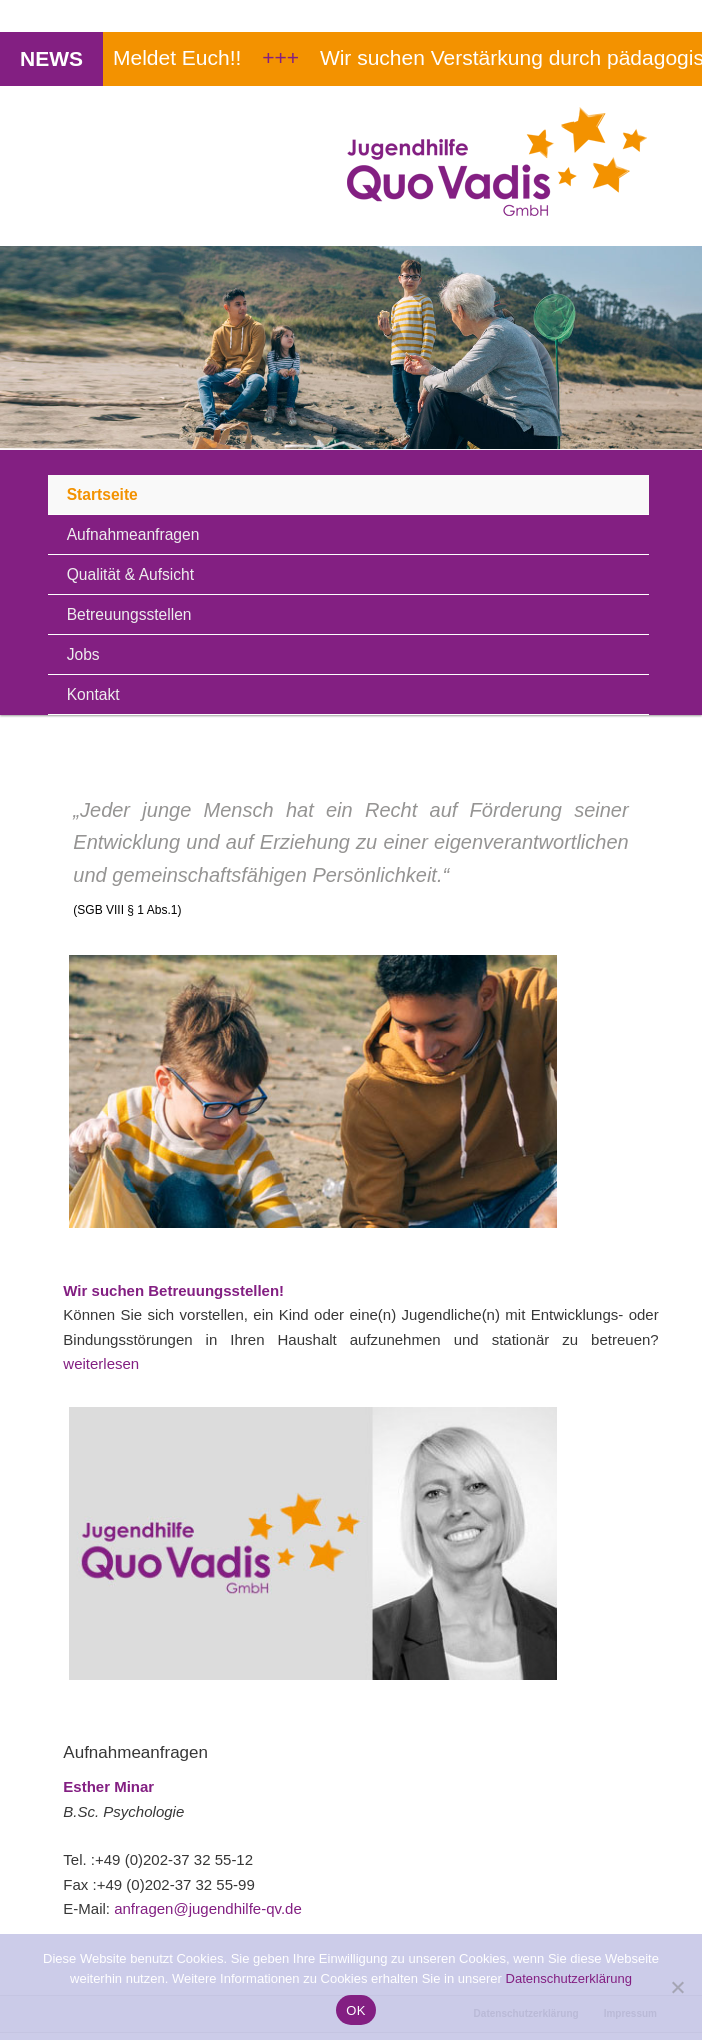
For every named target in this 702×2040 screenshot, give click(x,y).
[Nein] (677, 1987)
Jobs (83, 654)
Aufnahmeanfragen (133, 534)
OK (355, 2010)
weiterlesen (101, 1363)
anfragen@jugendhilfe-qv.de (208, 1908)
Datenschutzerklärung (569, 1978)
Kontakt (93, 694)
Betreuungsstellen (129, 614)
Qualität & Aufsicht (130, 574)
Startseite (102, 494)
